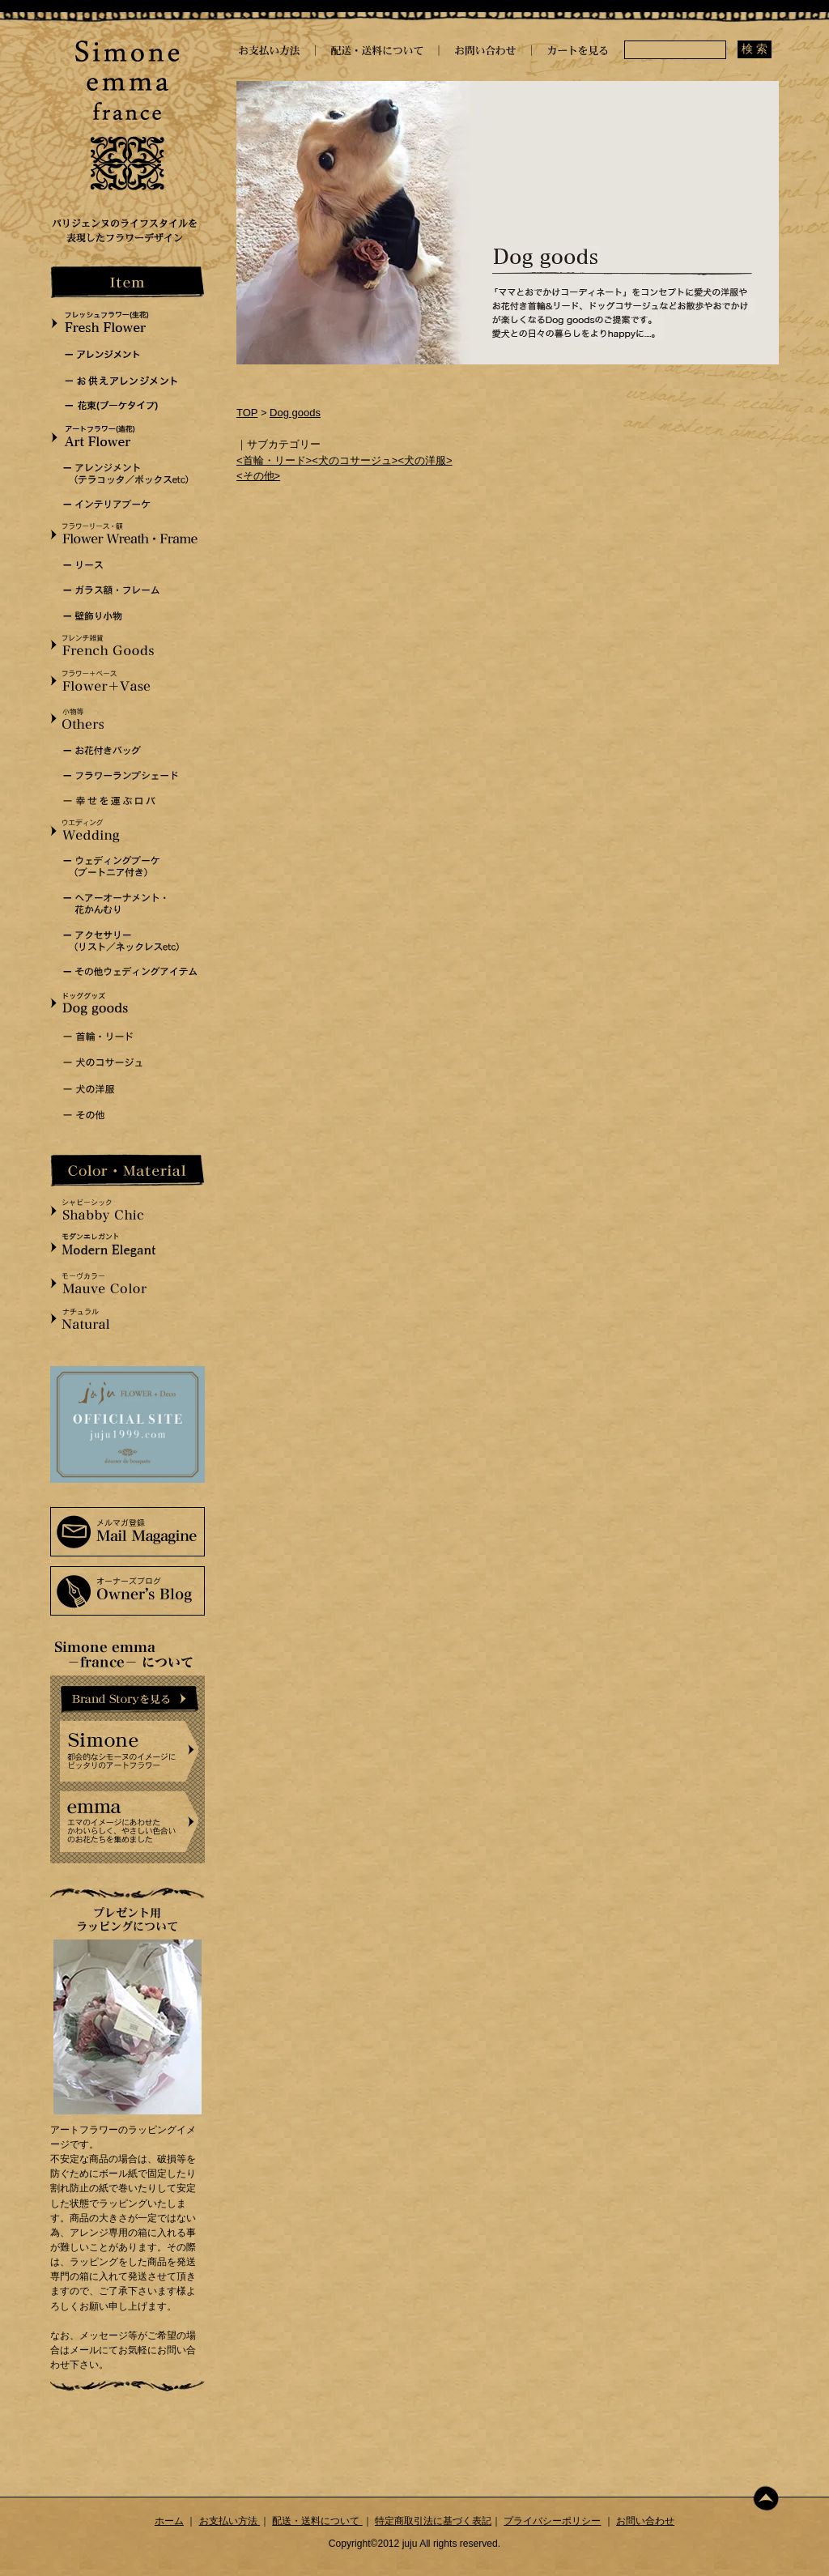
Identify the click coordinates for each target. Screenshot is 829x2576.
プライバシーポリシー (552, 2521)
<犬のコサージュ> (354, 460)
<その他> (258, 476)
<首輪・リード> (274, 460)
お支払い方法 (229, 2521)
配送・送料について (317, 2521)
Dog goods (295, 413)
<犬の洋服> (424, 460)
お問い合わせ (645, 2521)
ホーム (169, 2521)
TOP (246, 413)
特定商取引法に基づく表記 (433, 2521)
